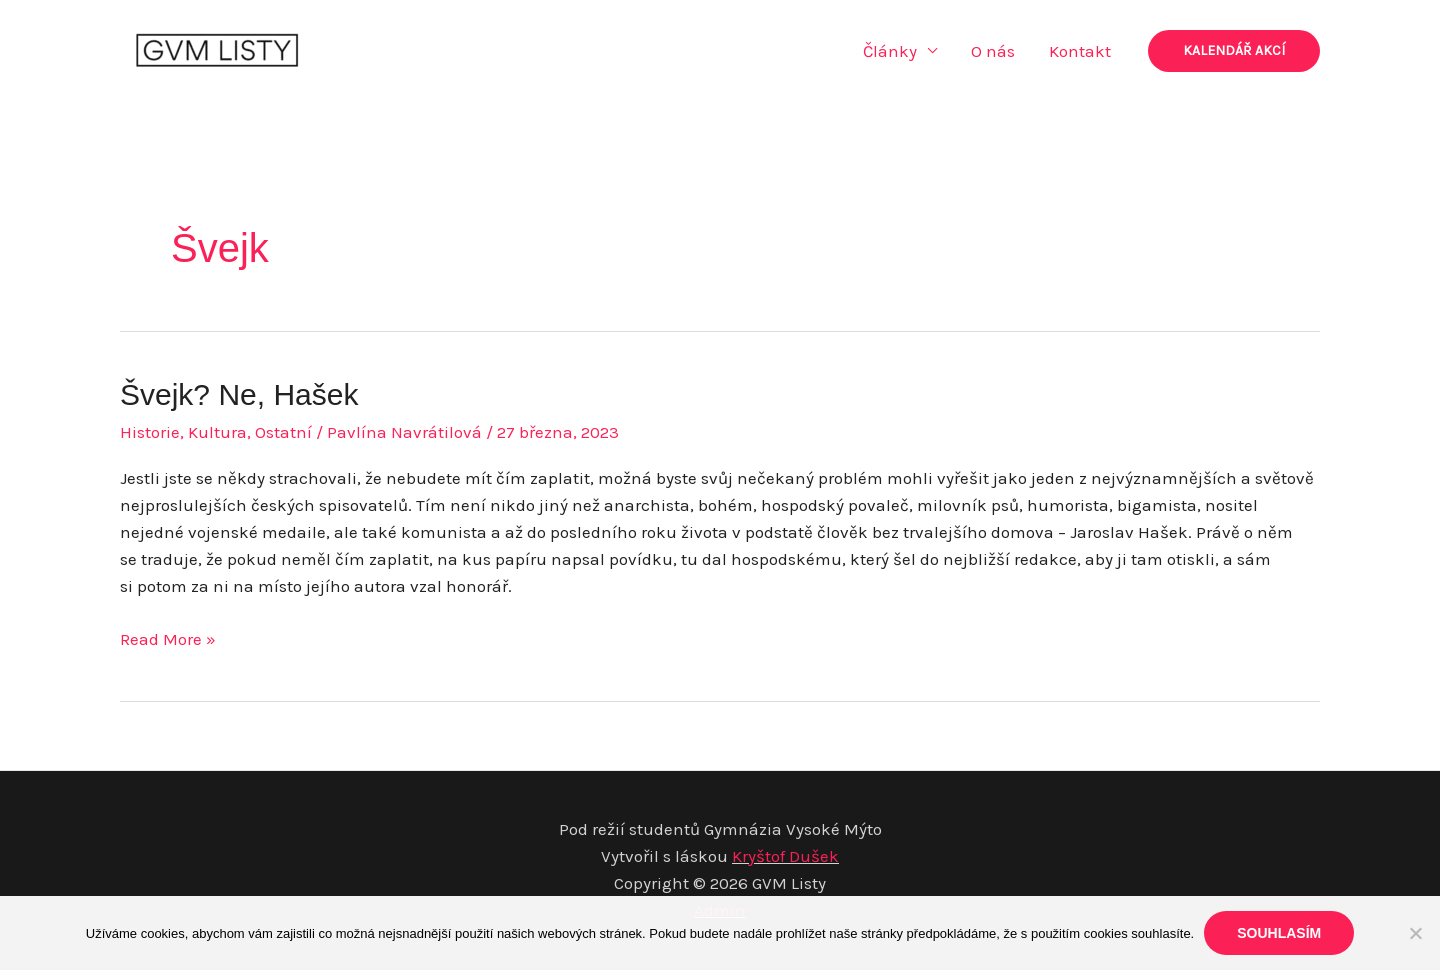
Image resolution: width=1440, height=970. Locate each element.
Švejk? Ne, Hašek (239, 394)
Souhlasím (1279, 933)
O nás (993, 51)
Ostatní (283, 432)
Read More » (168, 639)
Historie (150, 432)
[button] (1234, 51)
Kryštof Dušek (785, 856)
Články (890, 51)
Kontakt (1080, 51)
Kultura (217, 432)
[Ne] (1415, 933)
